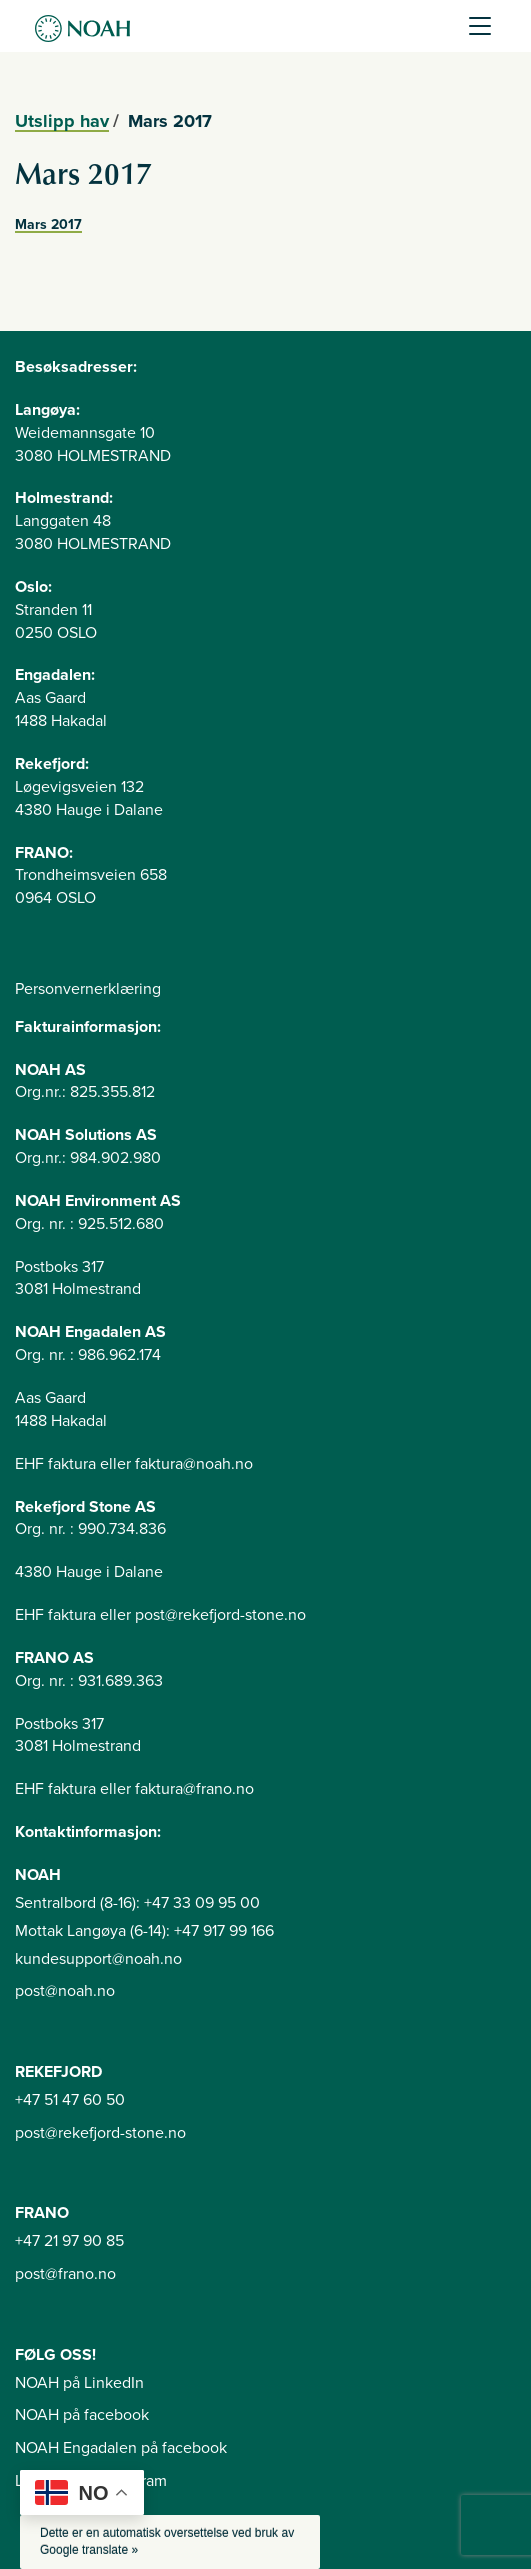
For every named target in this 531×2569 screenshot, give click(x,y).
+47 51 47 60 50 (70, 2100)
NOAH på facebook (82, 2415)
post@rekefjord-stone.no (100, 2133)
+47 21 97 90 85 (69, 2241)
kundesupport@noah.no (98, 1959)
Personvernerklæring (88, 989)
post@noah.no (65, 1991)
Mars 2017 (48, 224)
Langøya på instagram (91, 2481)
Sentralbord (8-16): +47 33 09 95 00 (137, 1903)
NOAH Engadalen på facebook (121, 2448)
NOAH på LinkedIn (79, 2383)
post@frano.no (65, 2274)
